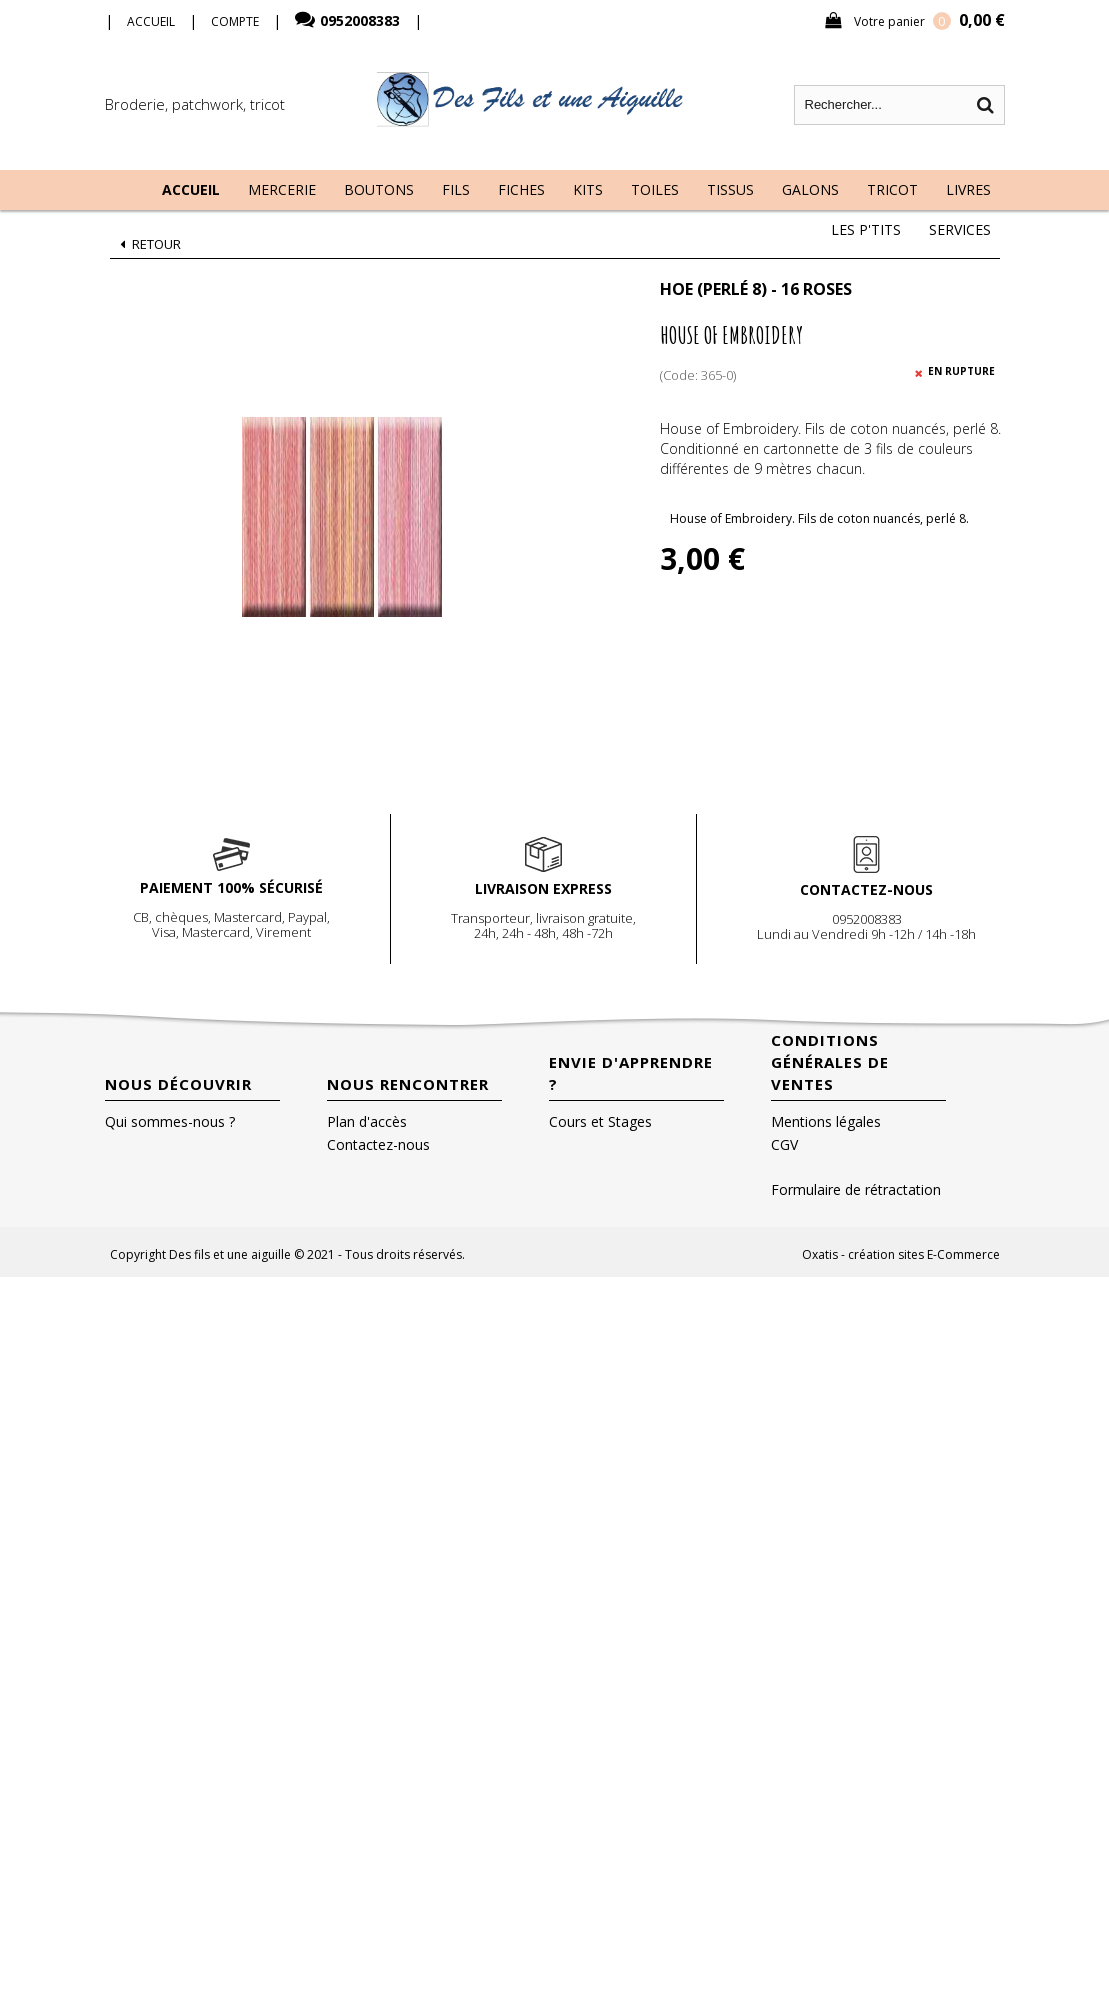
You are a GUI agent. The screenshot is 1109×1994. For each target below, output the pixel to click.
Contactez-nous (378, 1144)
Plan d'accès (367, 1121)
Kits (588, 189)
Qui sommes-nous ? (170, 1121)
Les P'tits (866, 229)
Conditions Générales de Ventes (830, 1062)
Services (960, 229)
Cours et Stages (600, 1121)
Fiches (521, 189)
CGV (784, 1144)
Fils (456, 189)
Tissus (730, 189)
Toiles (655, 189)
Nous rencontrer (408, 1084)
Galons (810, 189)
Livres (968, 189)
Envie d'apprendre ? (631, 1073)
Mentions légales (826, 1121)
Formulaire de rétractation (856, 1189)
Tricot (892, 189)
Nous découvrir (178, 1084)
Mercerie (282, 189)
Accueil (191, 189)
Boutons (379, 189)
